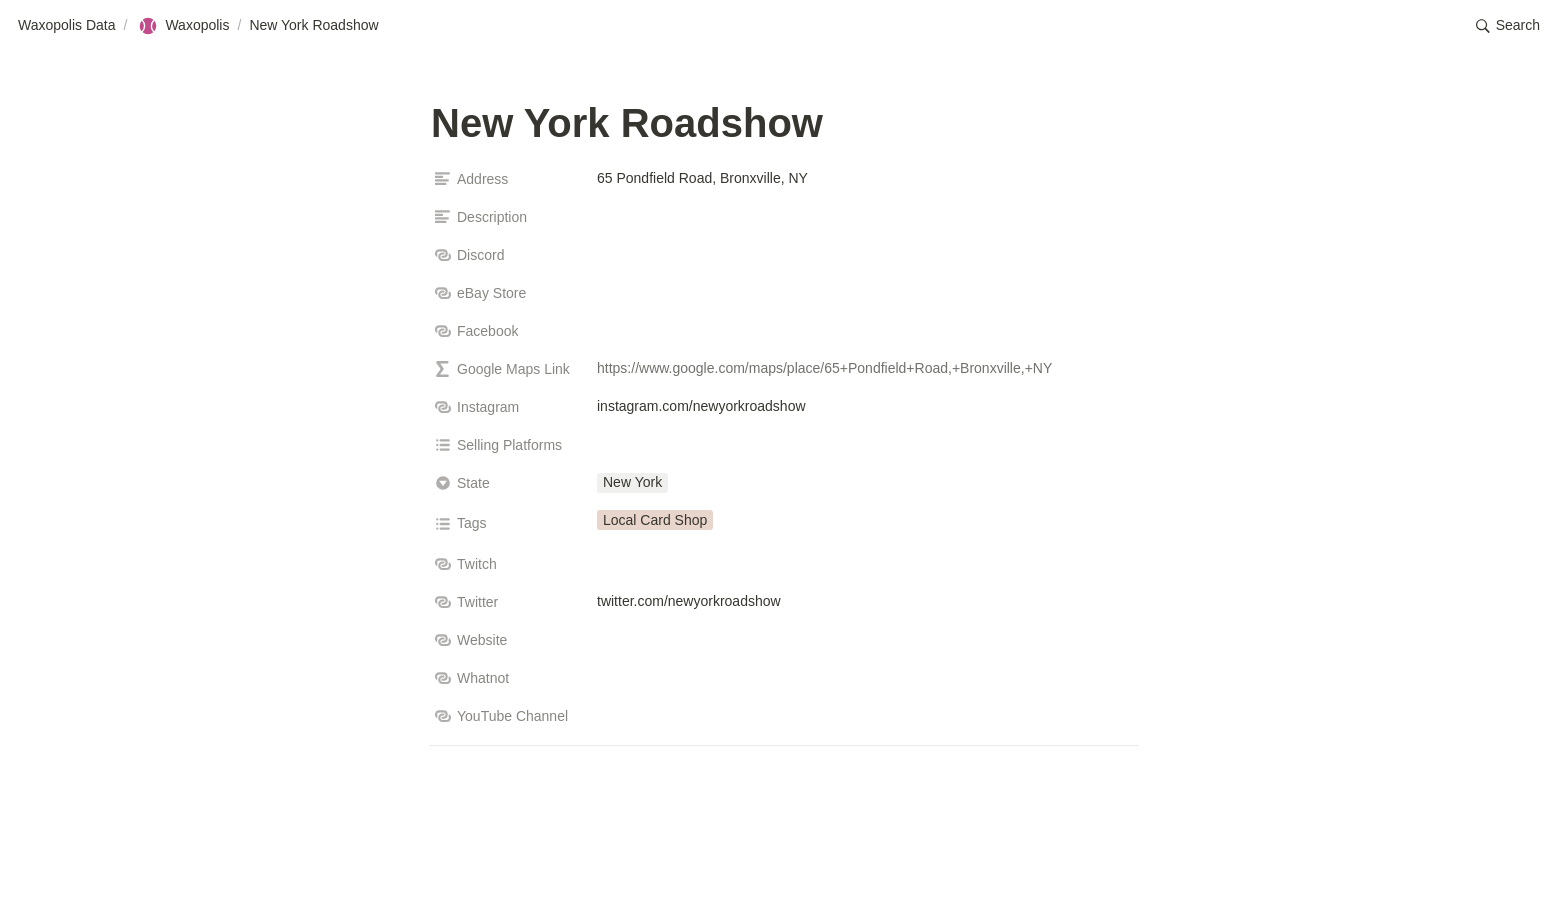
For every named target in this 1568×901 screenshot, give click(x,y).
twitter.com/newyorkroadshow (689, 601)
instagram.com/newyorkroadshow (701, 406)
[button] (1508, 26)
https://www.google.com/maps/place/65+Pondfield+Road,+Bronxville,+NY (824, 368)
